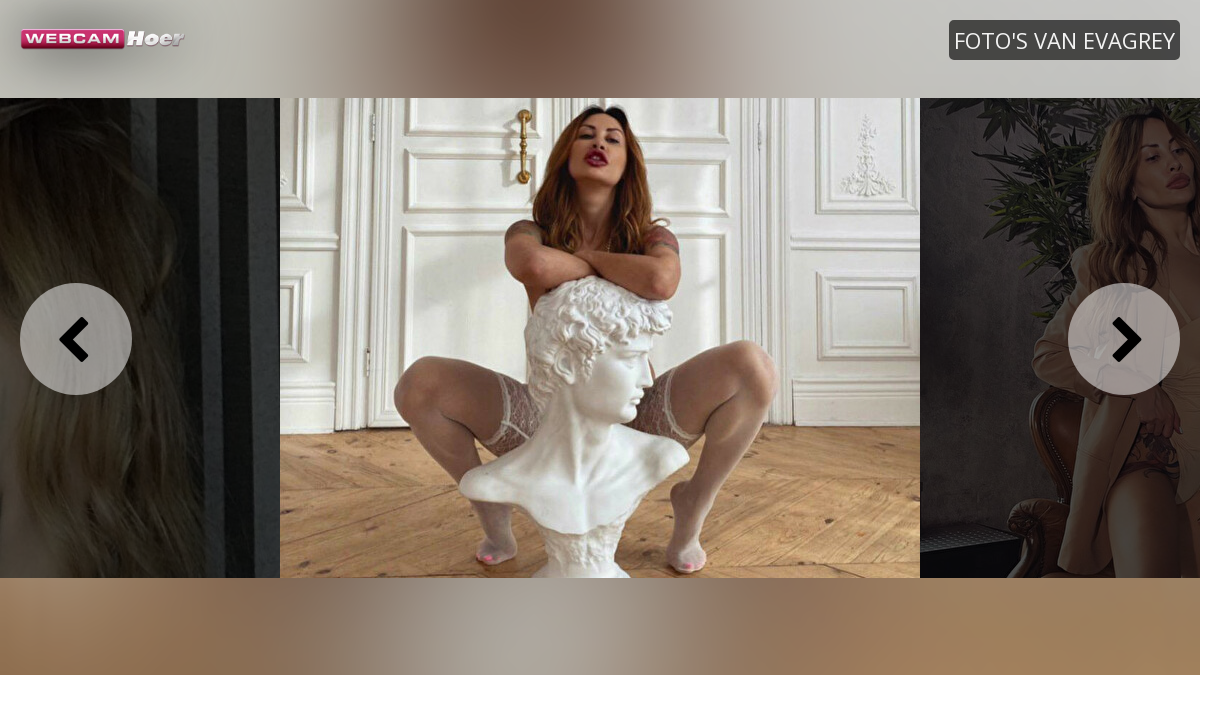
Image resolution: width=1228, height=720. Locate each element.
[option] (600, 337)
